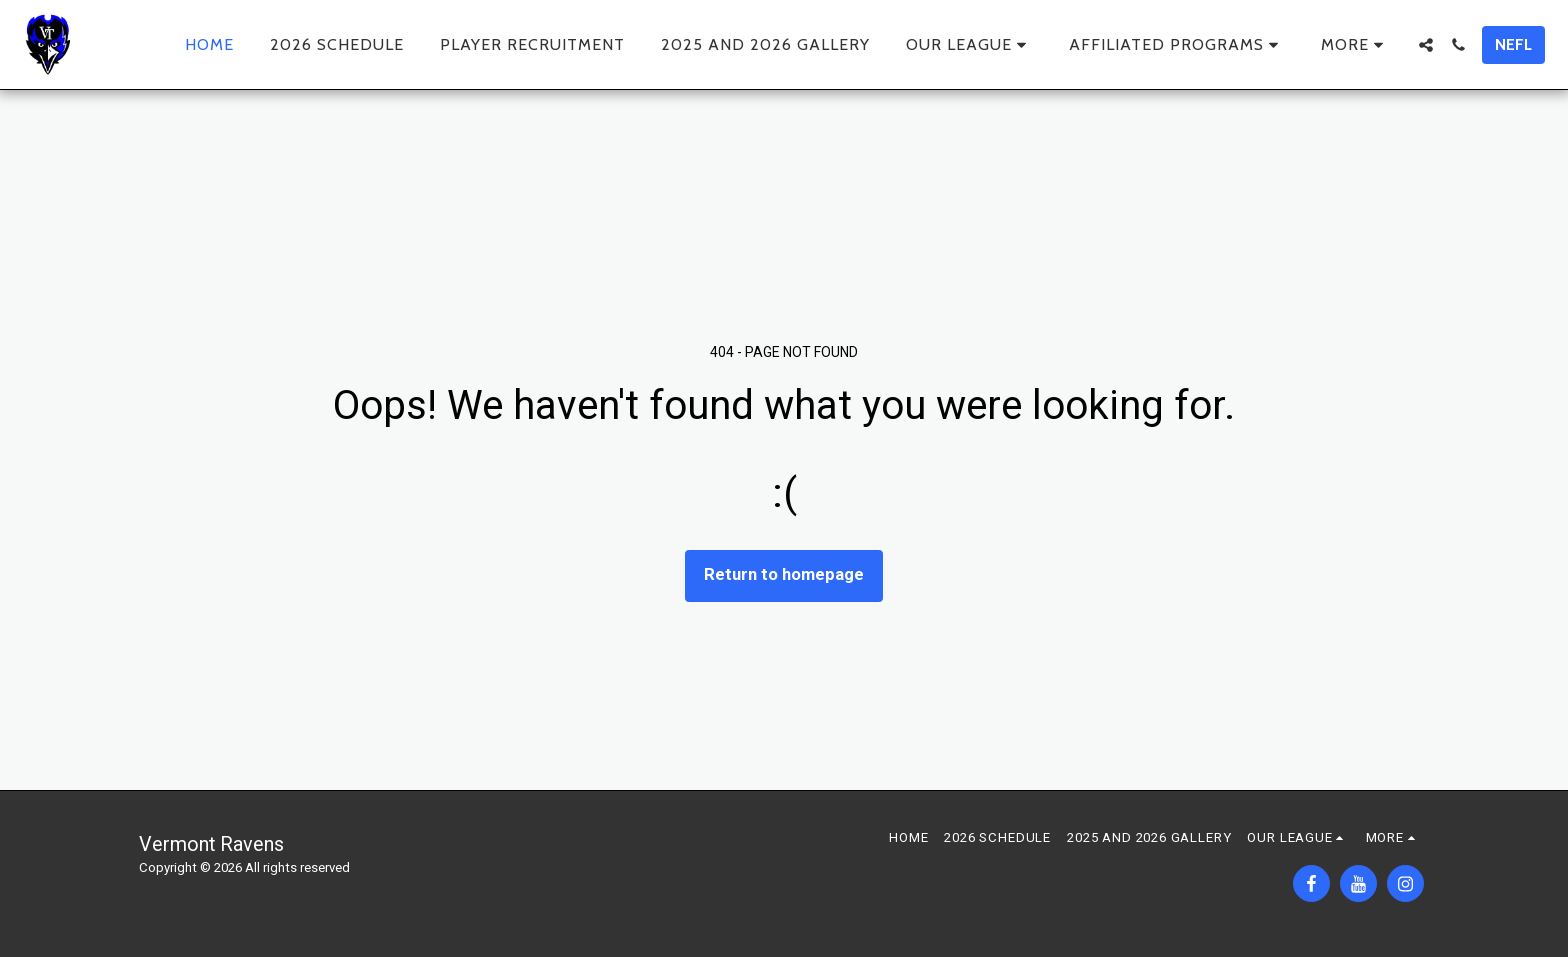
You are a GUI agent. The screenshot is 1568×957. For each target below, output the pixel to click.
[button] (969, 45)
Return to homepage (784, 574)
